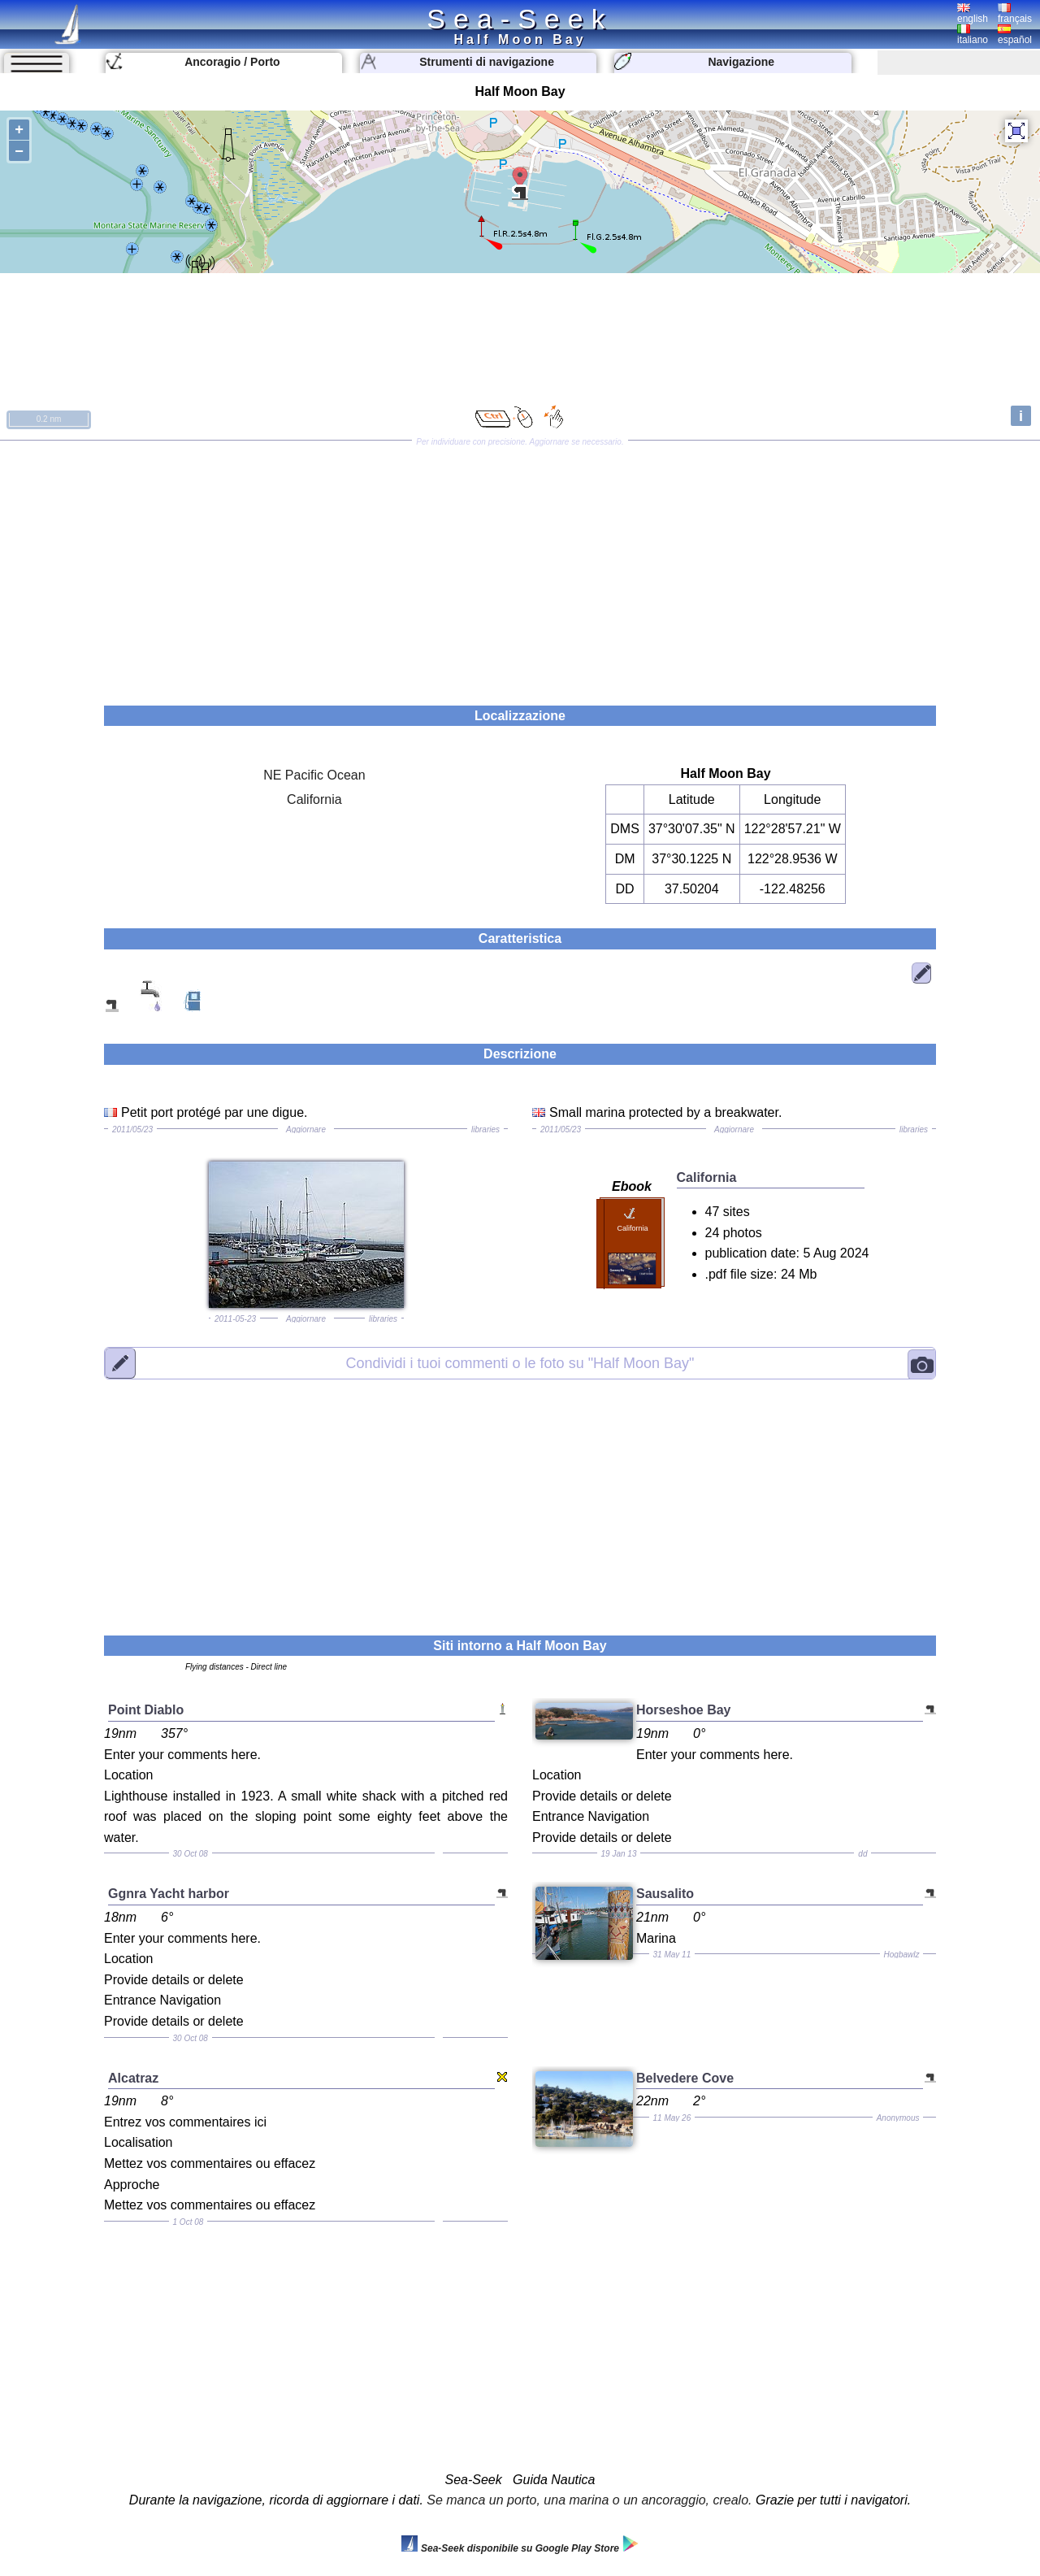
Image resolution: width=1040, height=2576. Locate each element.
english (972, 13)
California (314, 799)
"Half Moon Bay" (520, 1362)
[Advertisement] (520, 567)
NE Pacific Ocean (314, 775)
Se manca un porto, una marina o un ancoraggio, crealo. (589, 2500)
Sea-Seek (520, 18)
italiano (972, 35)
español (1015, 35)
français (1015, 13)
